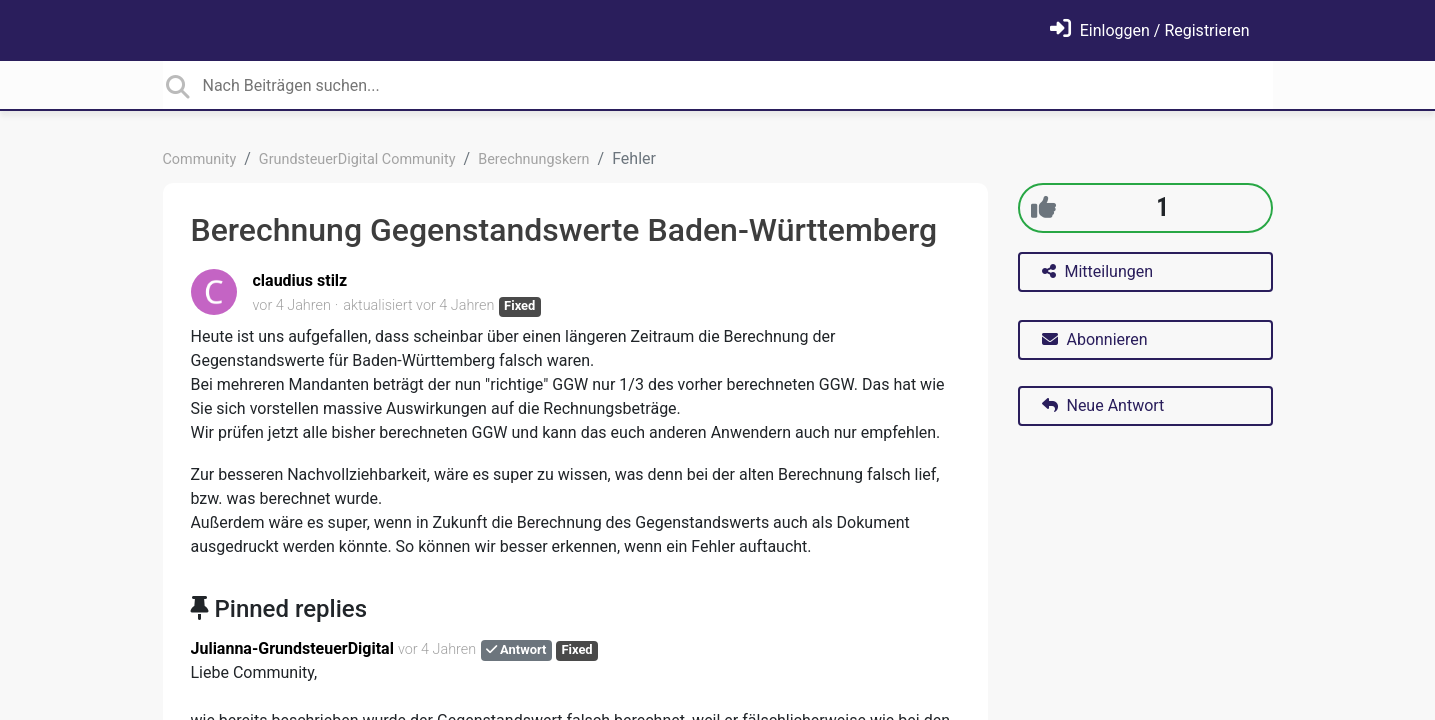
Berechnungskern (533, 159)
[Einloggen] (1150, 30)
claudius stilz (300, 280)
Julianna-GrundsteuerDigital (292, 648)
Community (200, 159)
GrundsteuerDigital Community (357, 159)
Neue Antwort (1103, 405)
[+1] (1043, 207)
